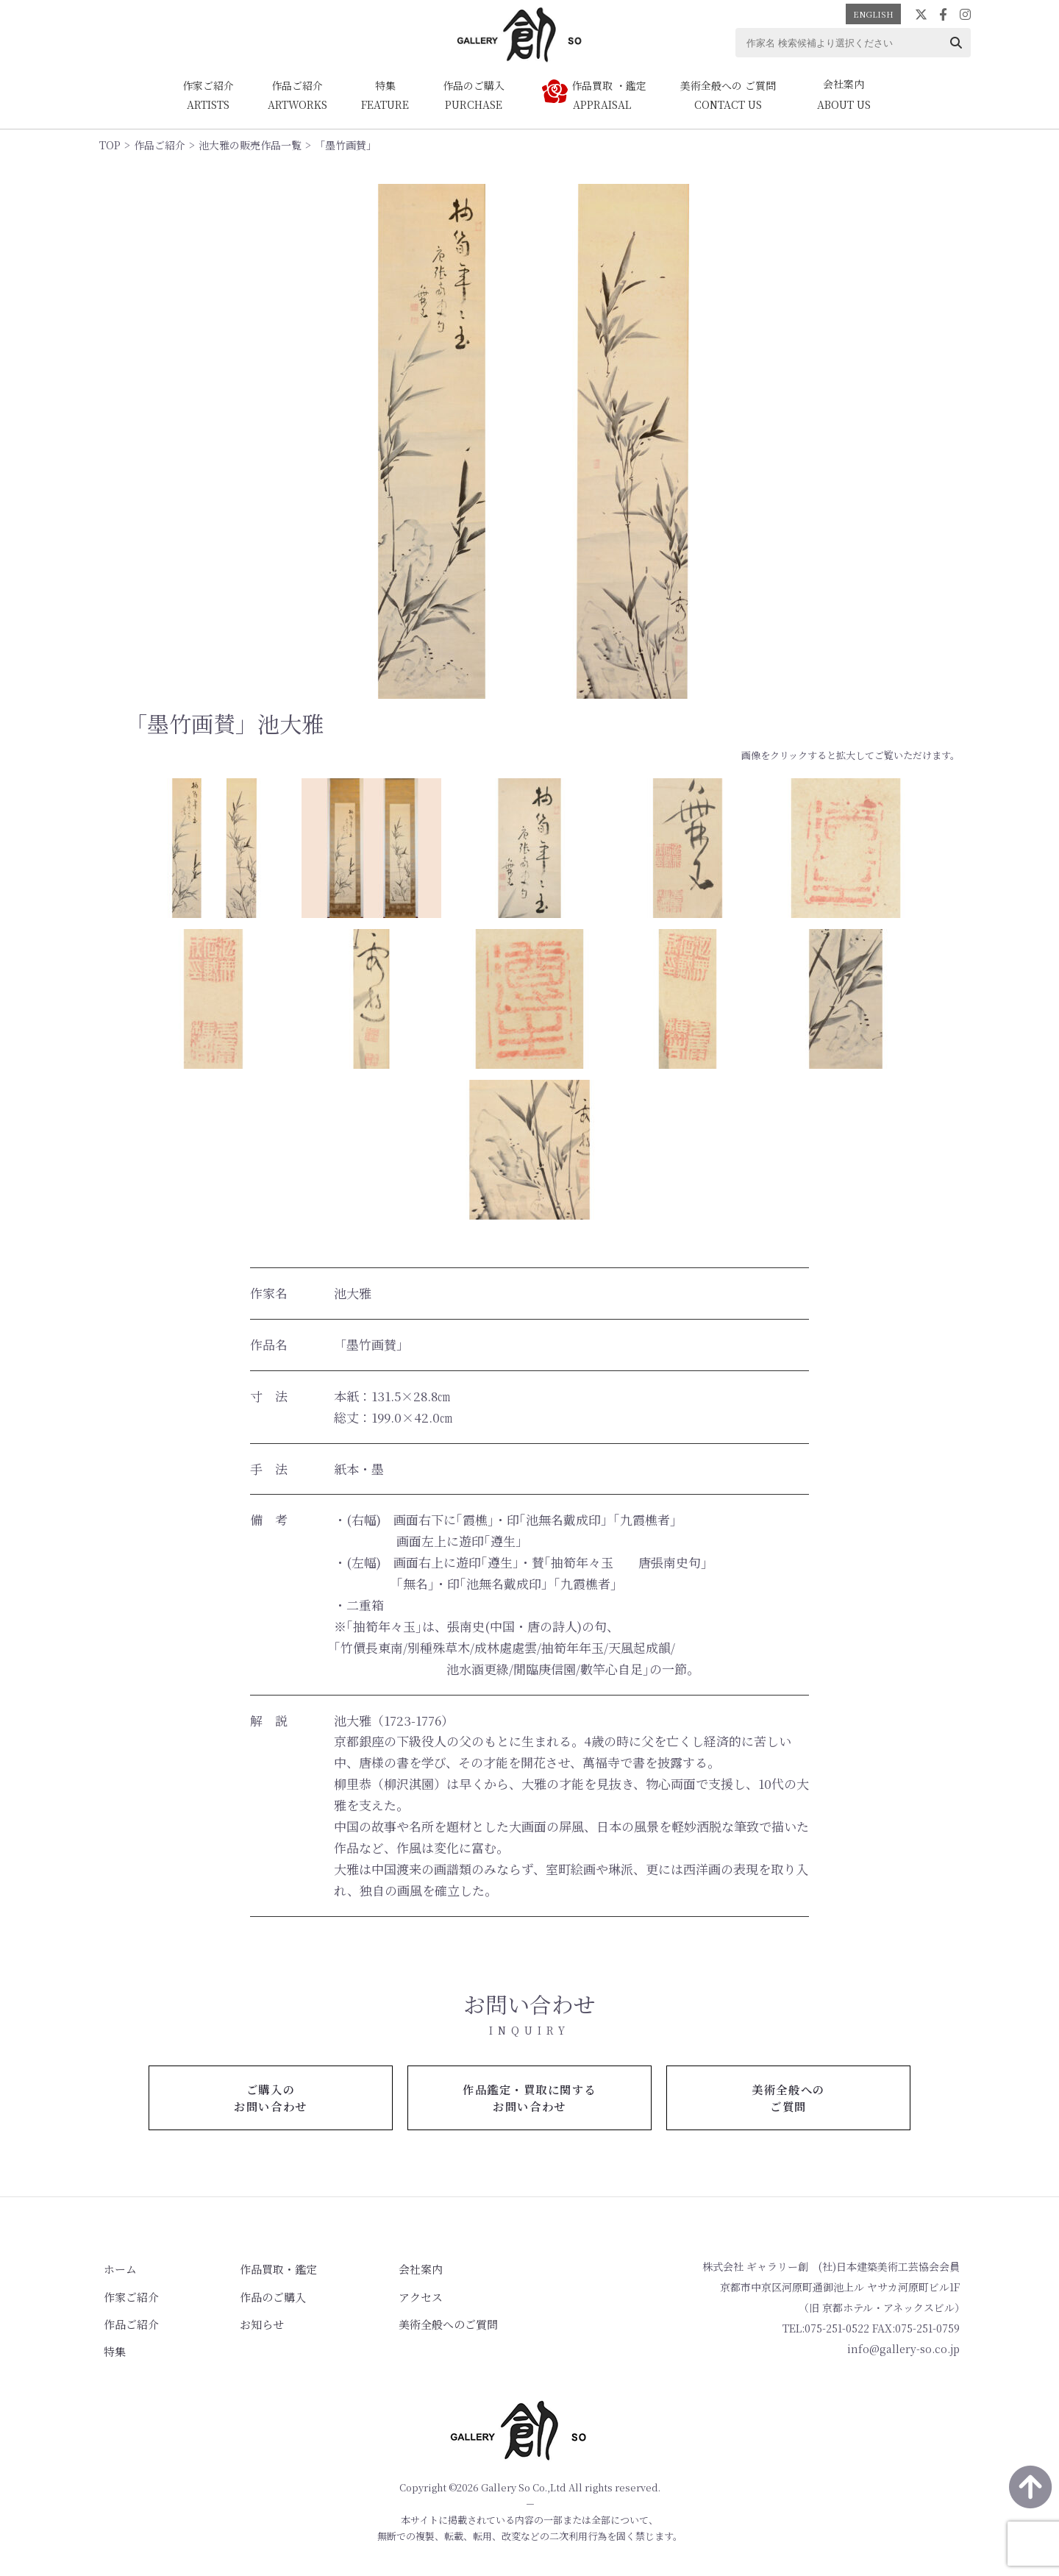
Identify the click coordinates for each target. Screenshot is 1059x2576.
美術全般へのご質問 (416, 2321)
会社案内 (390, 2270)
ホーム (114, 2270)
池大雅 (352, 1293)
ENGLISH (873, 14)
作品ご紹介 (159, 145)
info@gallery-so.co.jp (903, 2350)
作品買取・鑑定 (260, 2270)
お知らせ (244, 2321)
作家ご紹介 (125, 2295)
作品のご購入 (255, 2295)
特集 (109, 2347)
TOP (110, 145)
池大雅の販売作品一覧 (250, 145)
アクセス (390, 2295)
